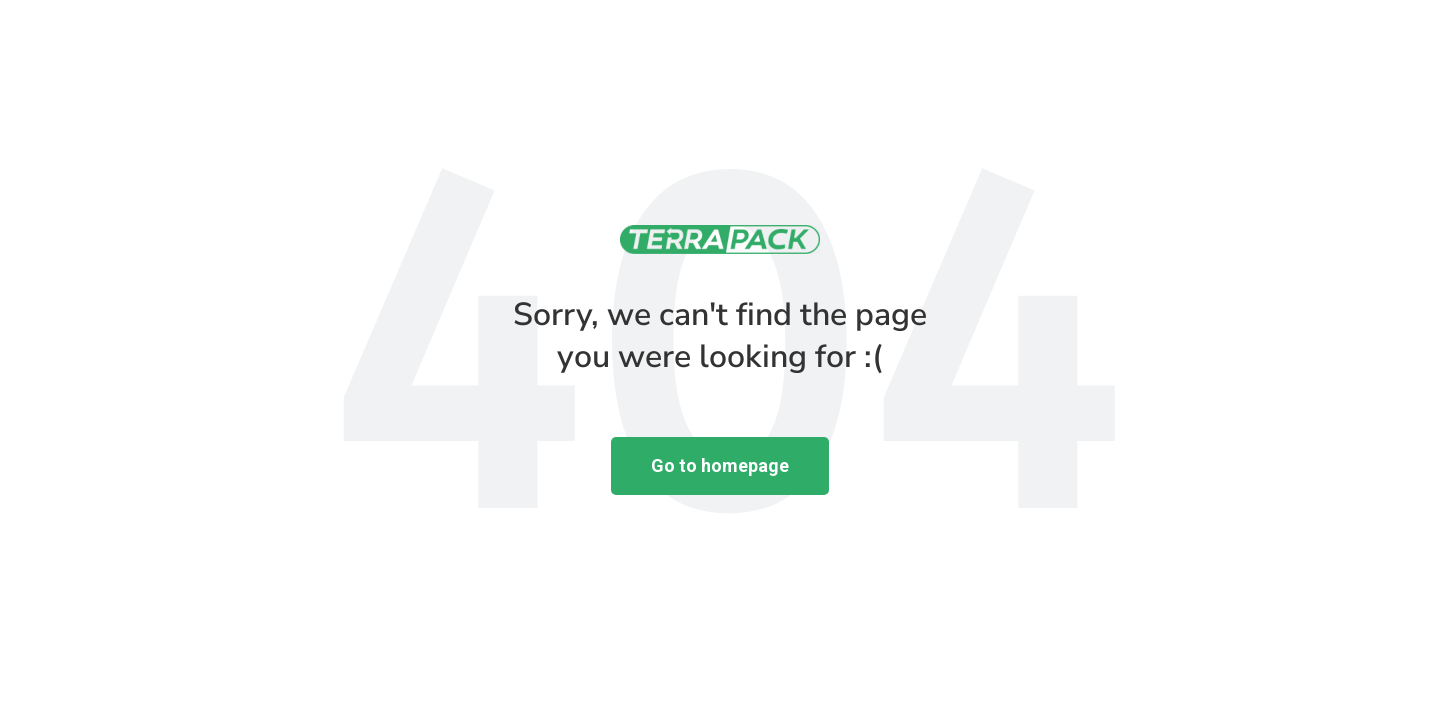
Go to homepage (720, 465)
